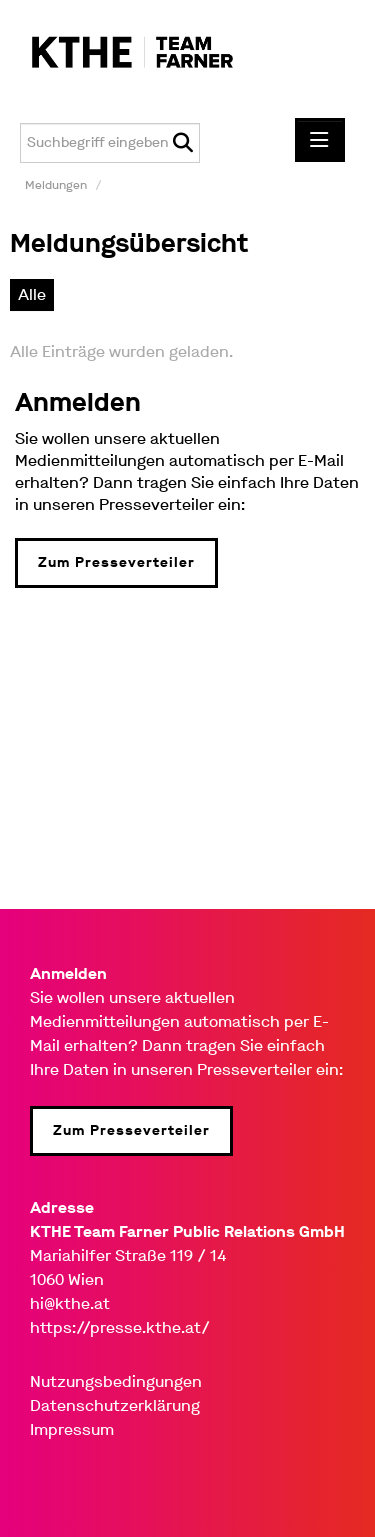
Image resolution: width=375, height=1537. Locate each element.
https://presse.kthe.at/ (120, 1327)
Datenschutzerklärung (115, 1405)
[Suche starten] (182, 143)
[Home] (122, 53)
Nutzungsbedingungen (116, 1381)
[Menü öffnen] (320, 140)
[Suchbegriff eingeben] (110, 143)
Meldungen (56, 185)
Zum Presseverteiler (116, 562)
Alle (32, 294)
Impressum (72, 1429)
